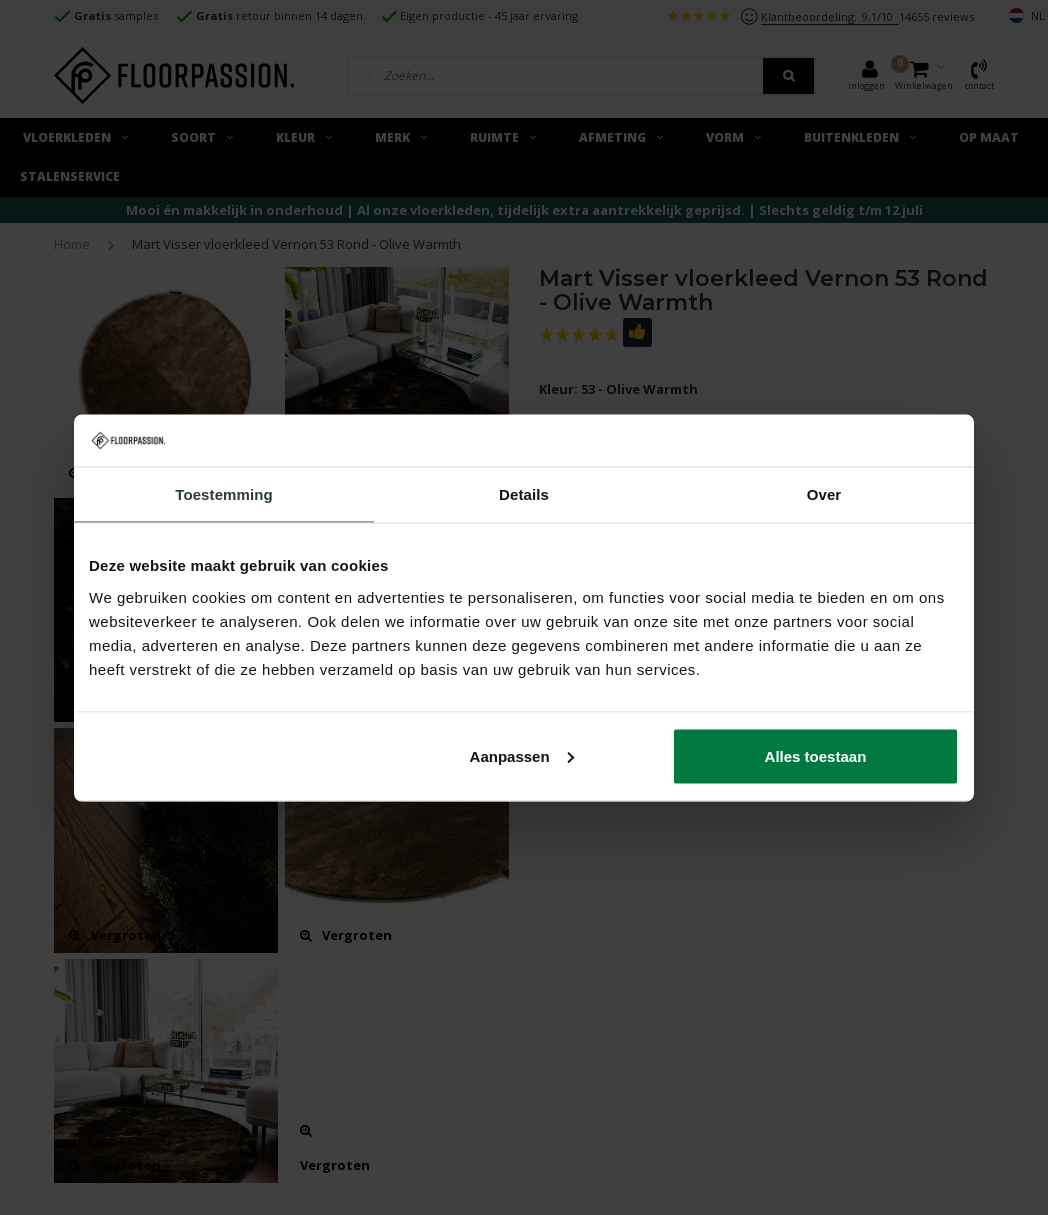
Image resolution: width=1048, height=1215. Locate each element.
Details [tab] (524, 494)
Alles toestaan (816, 755)
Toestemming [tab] (224, 494)
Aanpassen (522, 755)
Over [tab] (824, 494)
